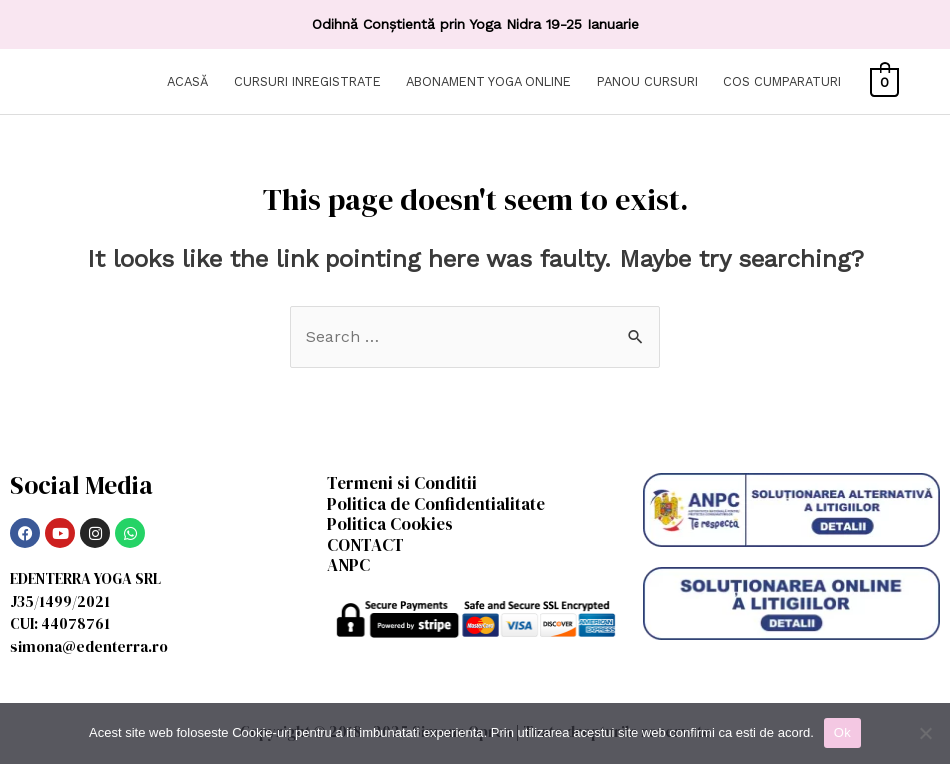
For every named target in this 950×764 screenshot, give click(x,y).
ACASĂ (187, 81)
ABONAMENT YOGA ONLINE (488, 81)
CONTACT (365, 545)
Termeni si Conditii (402, 483)
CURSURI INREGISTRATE (307, 81)
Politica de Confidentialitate (436, 504)
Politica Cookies (390, 524)
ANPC (348, 565)
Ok (842, 732)
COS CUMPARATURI (782, 81)
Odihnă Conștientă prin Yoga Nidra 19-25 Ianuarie (475, 24)
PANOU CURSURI (647, 81)
